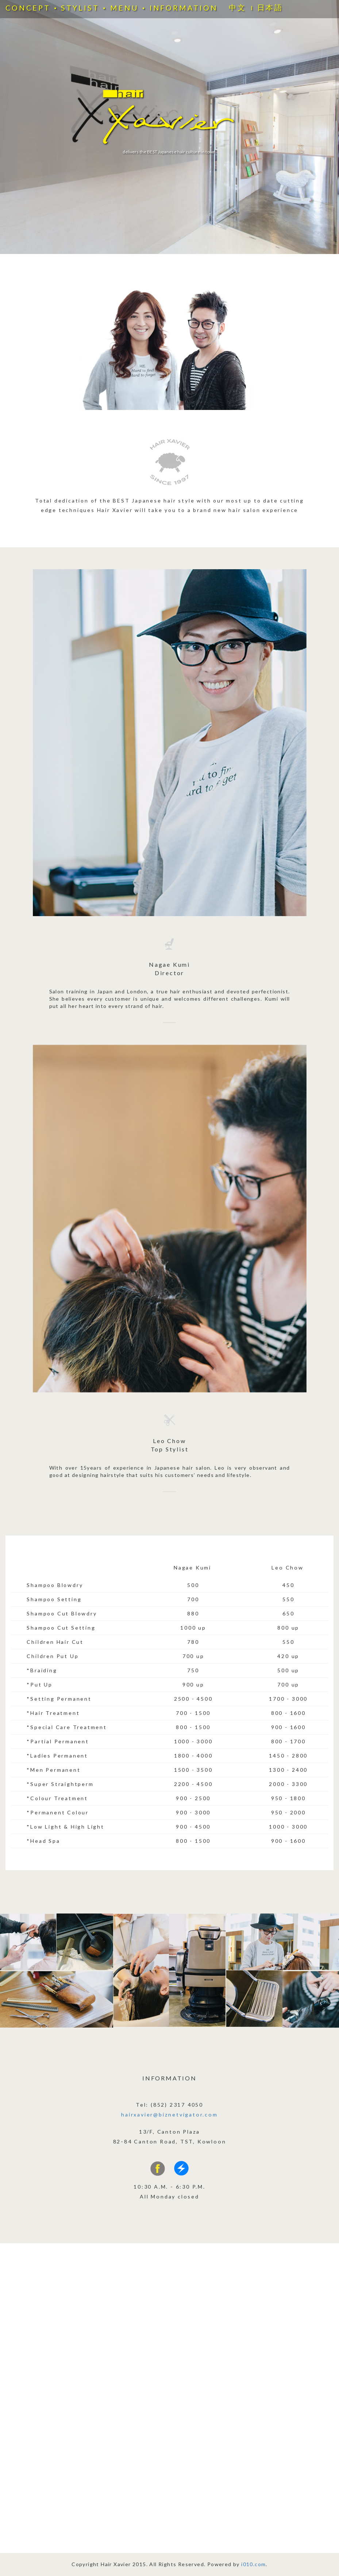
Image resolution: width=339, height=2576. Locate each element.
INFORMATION (184, 8)
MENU (124, 8)
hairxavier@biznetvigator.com (169, 2114)
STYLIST (80, 8)
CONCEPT (27, 8)
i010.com (253, 2564)
